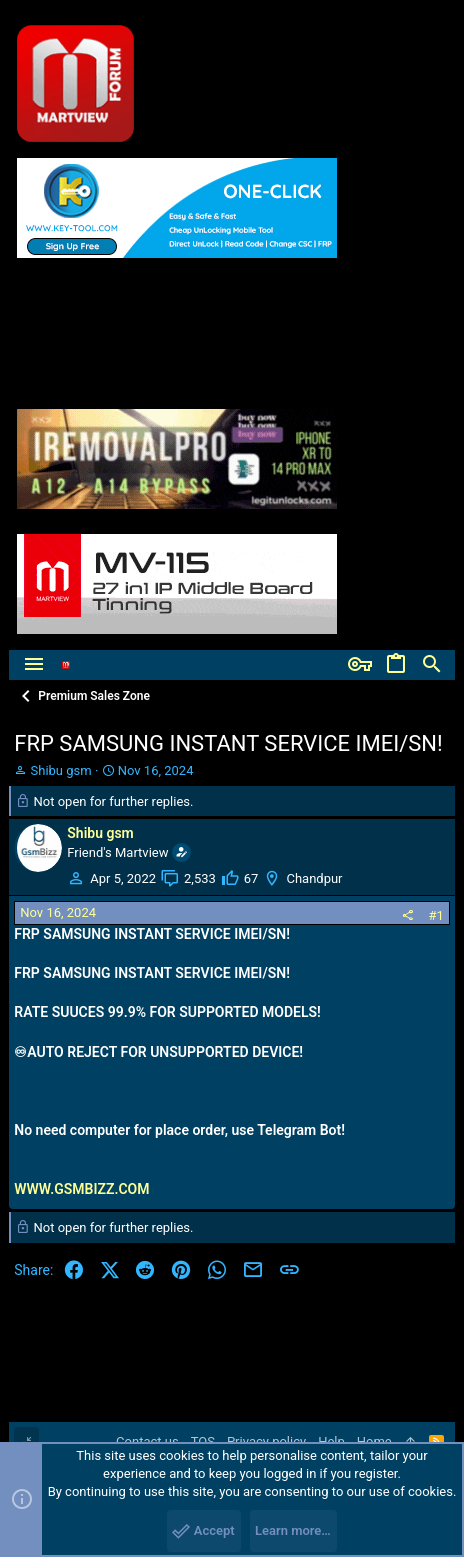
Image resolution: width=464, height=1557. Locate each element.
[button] (34, 665)
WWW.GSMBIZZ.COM (81, 1189)
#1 (435, 915)
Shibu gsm (61, 770)
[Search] (432, 665)
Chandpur (314, 878)
